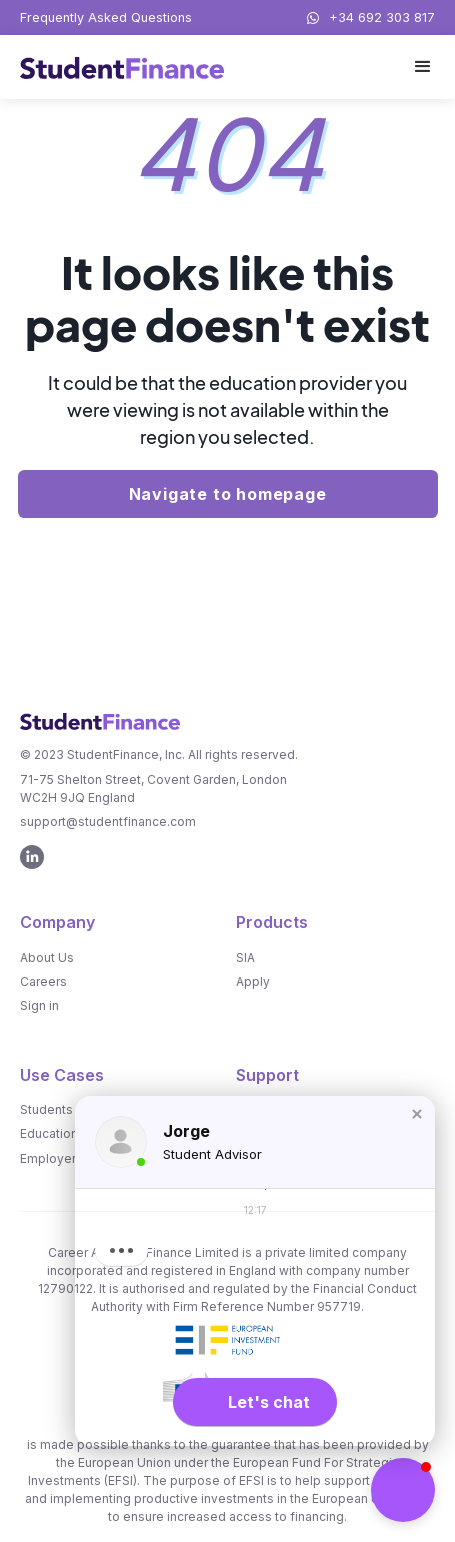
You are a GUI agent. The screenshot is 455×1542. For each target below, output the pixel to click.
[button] (423, 67)
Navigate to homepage (228, 494)
